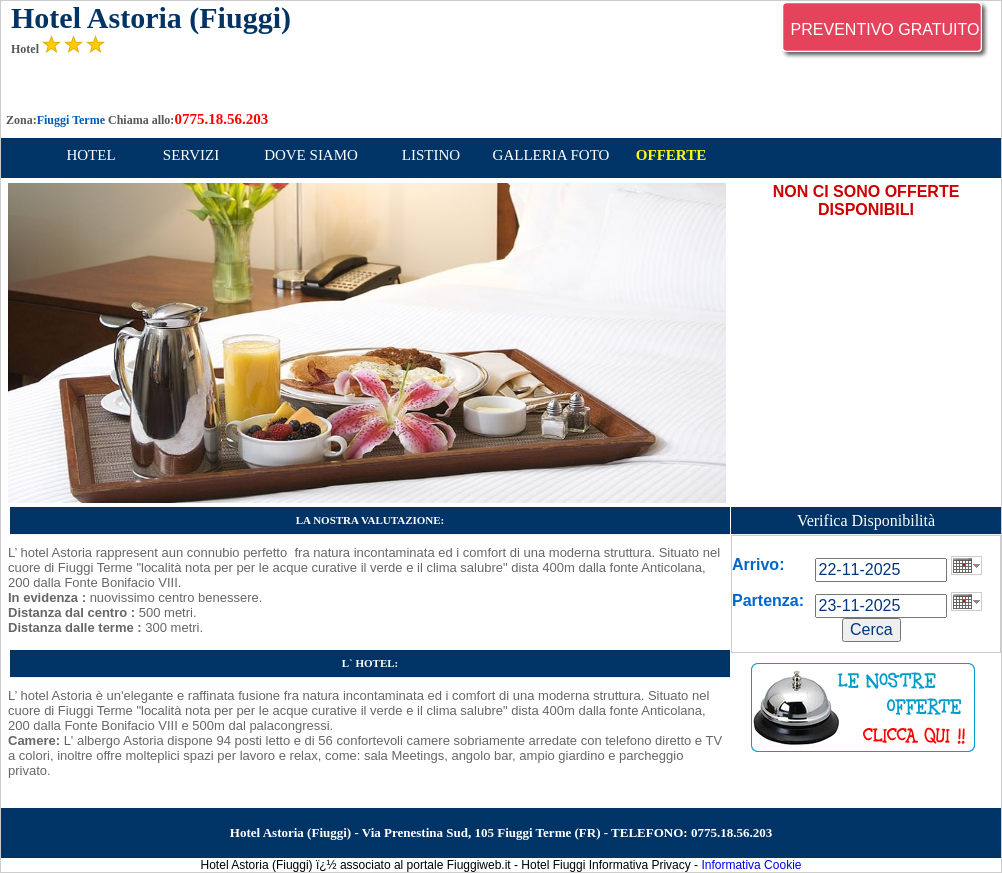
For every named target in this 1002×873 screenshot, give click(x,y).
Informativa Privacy (640, 865)
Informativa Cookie (751, 865)
